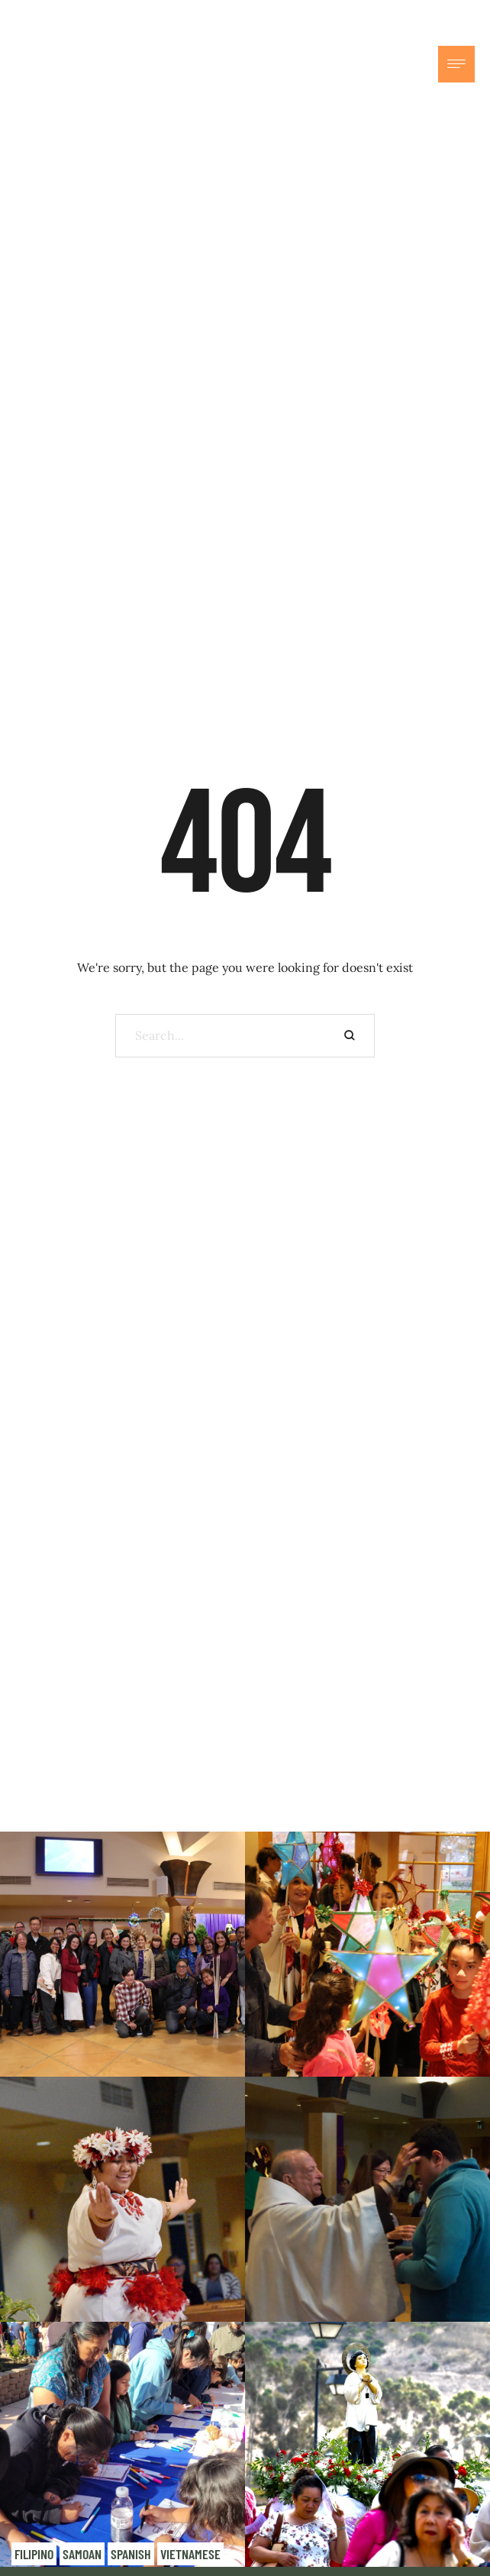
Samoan (82, 2553)
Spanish (131, 2553)
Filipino (34, 2553)
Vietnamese (190, 2553)
